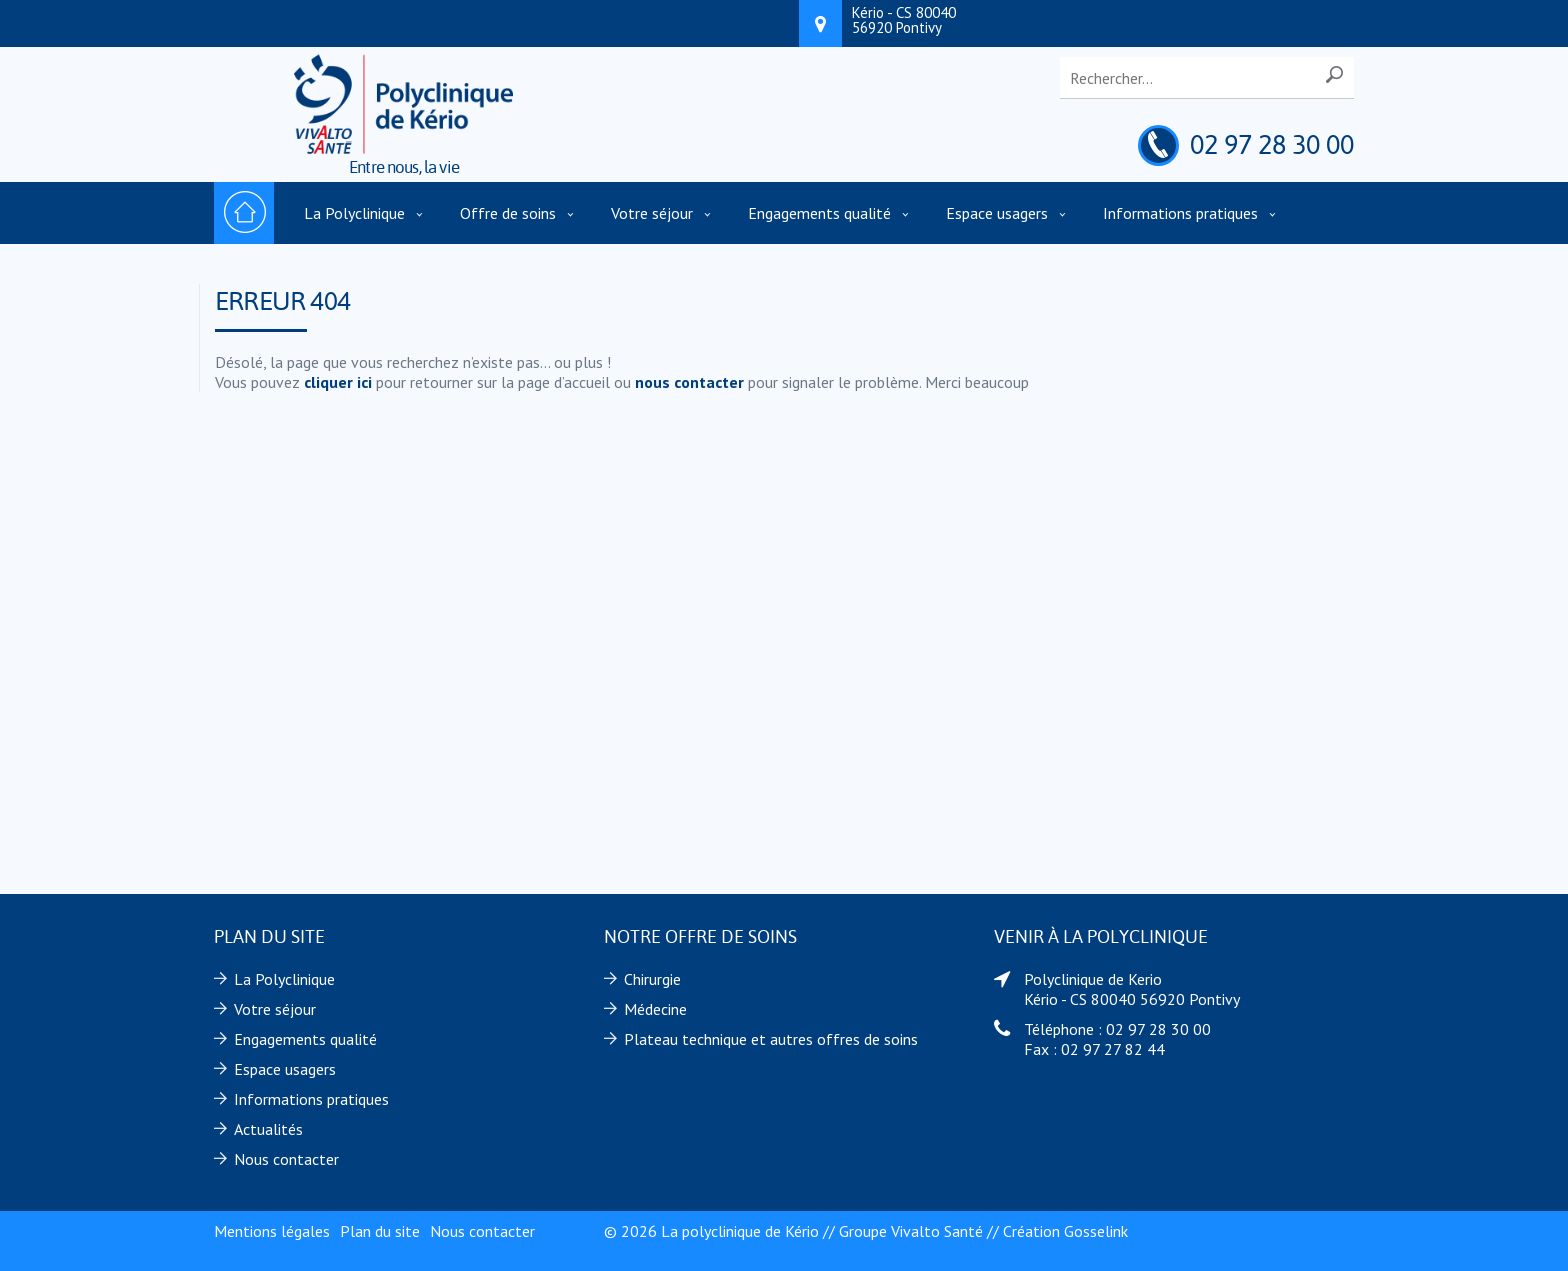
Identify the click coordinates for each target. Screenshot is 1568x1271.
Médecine (655, 1009)
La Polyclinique (354, 213)
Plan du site (380, 1231)
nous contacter (689, 382)
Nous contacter (286, 1159)
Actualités (268, 1129)
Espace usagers (997, 213)
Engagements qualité (819, 213)
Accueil (244, 213)
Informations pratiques (1180, 213)
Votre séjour (652, 213)
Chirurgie (652, 979)
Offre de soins (508, 213)
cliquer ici (338, 382)
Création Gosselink (1065, 1231)
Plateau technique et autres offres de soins (771, 1039)
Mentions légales (272, 1231)
